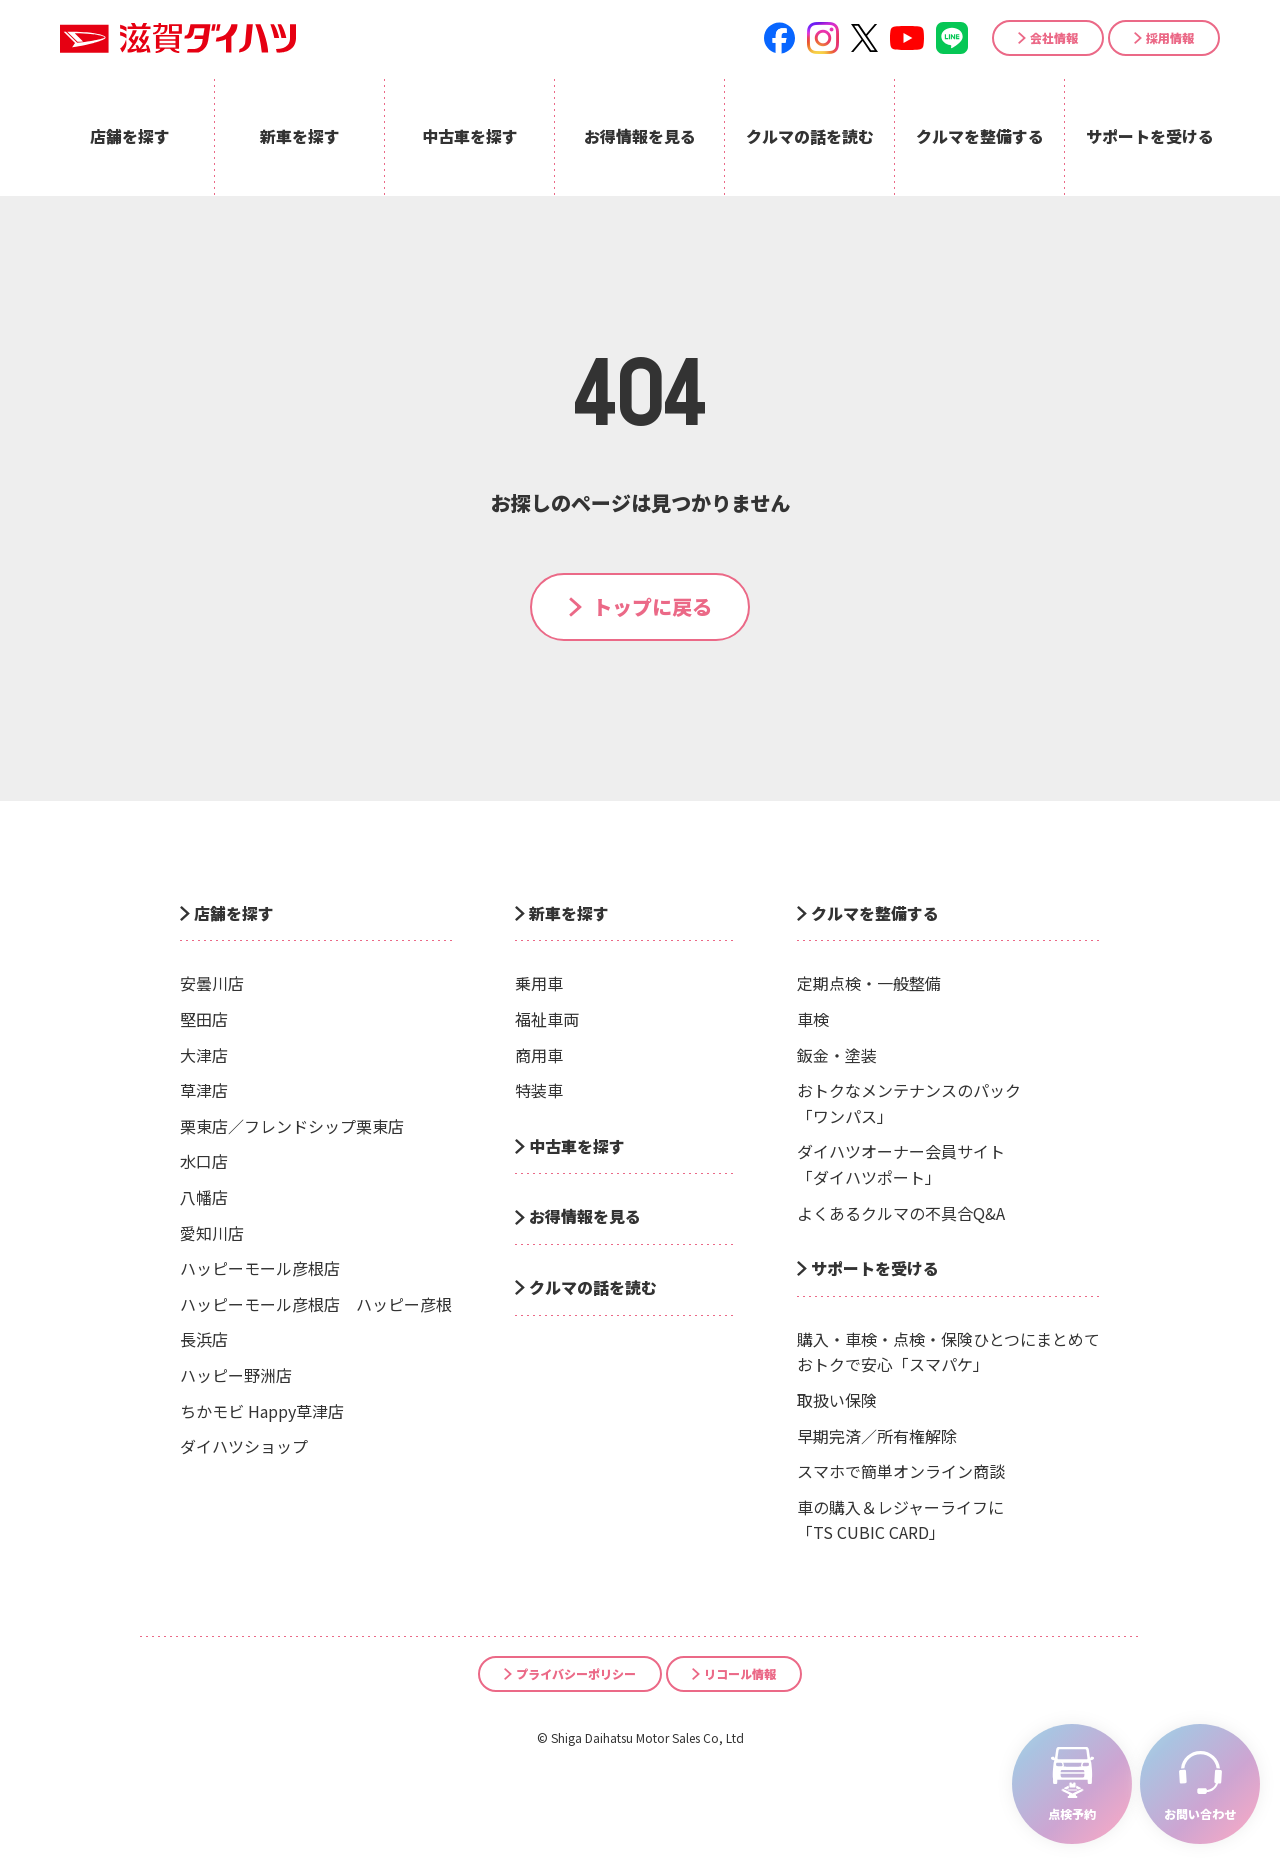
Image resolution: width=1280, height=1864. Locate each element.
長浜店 (204, 1339)
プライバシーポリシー (576, 1673)
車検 (813, 1019)
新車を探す (569, 913)
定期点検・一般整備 (869, 983)
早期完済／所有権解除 (877, 1436)
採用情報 (1170, 37)
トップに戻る (652, 606)
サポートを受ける (875, 1268)
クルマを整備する (875, 913)
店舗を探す (234, 913)
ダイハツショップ (244, 1446)
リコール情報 (740, 1673)
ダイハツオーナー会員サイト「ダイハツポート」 (901, 1164)
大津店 (204, 1055)
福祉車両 (547, 1019)
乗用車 (539, 983)
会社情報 (1054, 37)
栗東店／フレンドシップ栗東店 (292, 1126)
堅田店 (204, 1019)
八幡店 (204, 1197)
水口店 (204, 1161)
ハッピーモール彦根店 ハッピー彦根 (316, 1304)
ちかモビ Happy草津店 (262, 1411)
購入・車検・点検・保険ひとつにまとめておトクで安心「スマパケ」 (948, 1352)
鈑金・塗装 (837, 1055)
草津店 (204, 1090)
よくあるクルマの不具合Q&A (901, 1213)
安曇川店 (212, 983)
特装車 (539, 1090)
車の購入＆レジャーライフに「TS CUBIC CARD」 (900, 1520)
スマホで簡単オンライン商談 (901, 1471)
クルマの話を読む (593, 1287)
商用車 (539, 1055)
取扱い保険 (837, 1400)
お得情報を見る (585, 1216)
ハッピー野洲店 (236, 1375)
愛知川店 (212, 1233)
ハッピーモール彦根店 (260, 1268)
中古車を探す (577, 1146)
